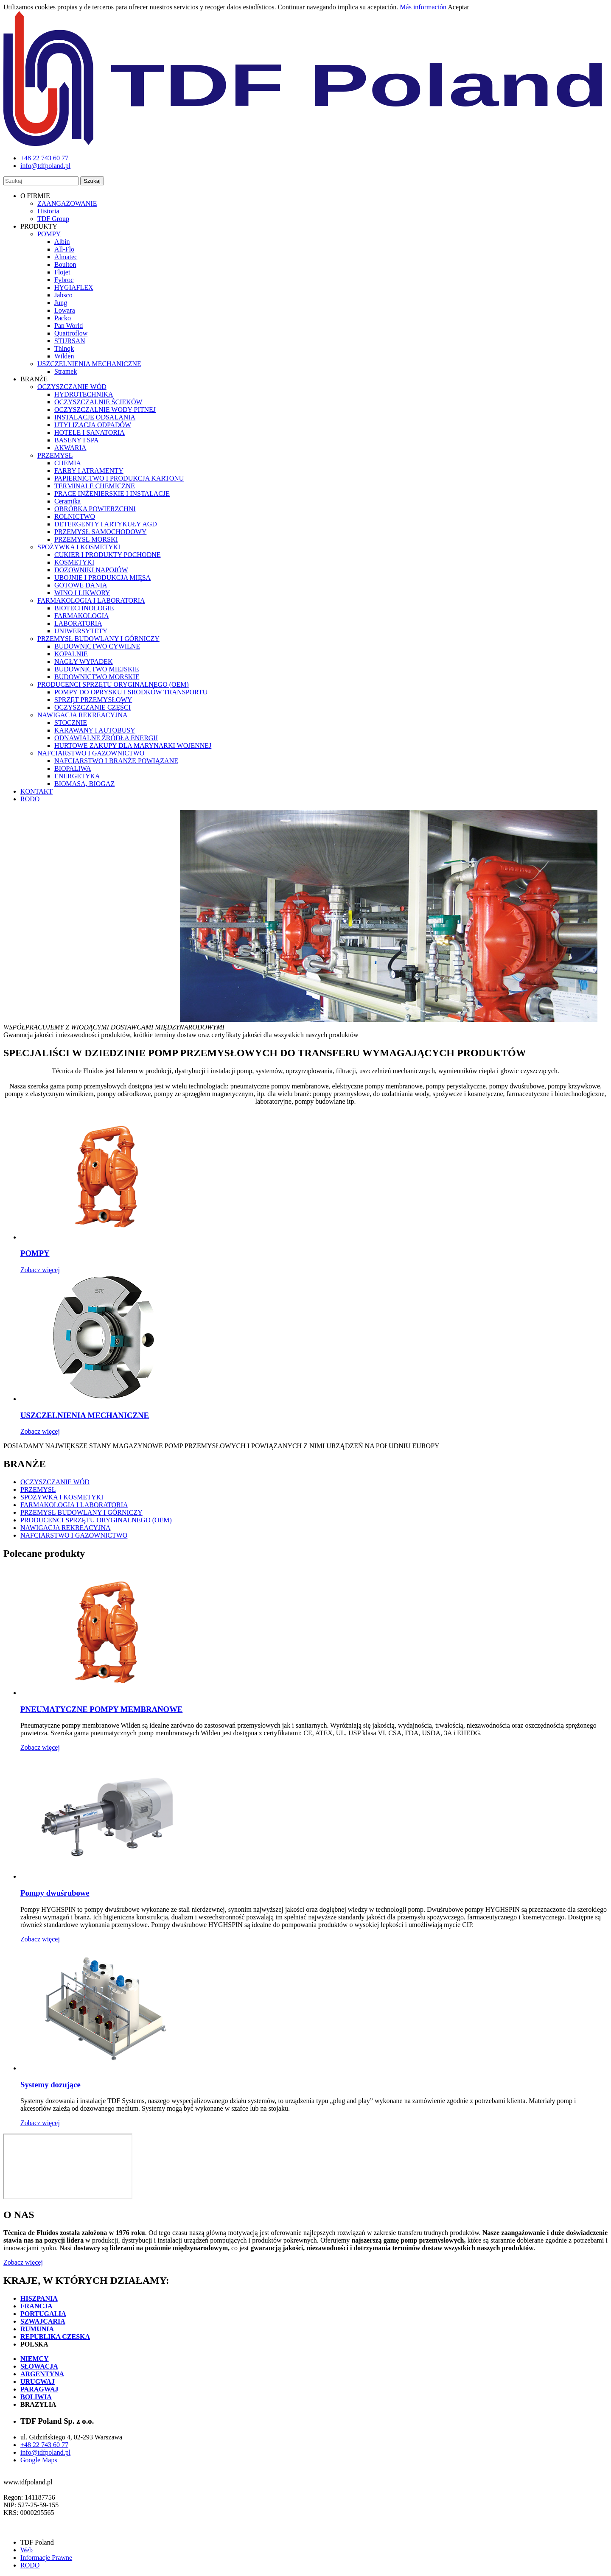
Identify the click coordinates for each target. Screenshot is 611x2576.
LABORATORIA (78, 623)
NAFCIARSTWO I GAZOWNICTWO (90, 753)
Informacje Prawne (46, 2557)
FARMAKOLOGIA (81, 615)
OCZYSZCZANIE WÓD (72, 386)
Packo (62, 318)
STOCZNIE (70, 722)
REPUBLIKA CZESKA (55, 2336)
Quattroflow (70, 333)
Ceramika (67, 501)
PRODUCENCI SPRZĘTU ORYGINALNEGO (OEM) (113, 684)
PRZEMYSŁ (55, 455)
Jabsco (63, 295)
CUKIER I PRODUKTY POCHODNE (107, 554)
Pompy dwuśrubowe (55, 1892)
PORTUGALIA (43, 2313)
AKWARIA (70, 447)
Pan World (68, 325)
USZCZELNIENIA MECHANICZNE (89, 363)
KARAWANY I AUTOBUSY (94, 730)
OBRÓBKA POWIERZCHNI (95, 508)
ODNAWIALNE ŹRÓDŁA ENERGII (106, 737)
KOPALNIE (71, 653)
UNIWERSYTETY (80, 631)
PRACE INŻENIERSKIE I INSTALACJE (112, 493)
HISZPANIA (39, 2298)
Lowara (64, 310)
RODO (29, 799)
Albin (62, 241)
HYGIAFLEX (73, 287)
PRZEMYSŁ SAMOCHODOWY (100, 531)
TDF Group (53, 218)
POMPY (49, 234)
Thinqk (64, 348)
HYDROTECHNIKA (83, 394)
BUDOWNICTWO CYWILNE (97, 646)
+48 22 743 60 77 (44, 2444)
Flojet (62, 272)
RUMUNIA (37, 2329)
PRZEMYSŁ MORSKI (86, 539)
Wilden (64, 356)
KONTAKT (36, 791)
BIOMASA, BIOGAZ (84, 783)
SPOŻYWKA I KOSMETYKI (79, 547)
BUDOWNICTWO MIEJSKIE (96, 669)
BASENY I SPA (76, 440)
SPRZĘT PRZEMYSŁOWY (93, 699)
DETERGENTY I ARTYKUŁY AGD (105, 524)
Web (26, 2550)
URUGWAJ (37, 2381)
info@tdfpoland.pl (45, 2452)
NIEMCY (34, 2358)
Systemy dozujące (50, 2084)
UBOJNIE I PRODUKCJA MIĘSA (102, 577)
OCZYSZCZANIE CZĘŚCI (92, 707)
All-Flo (64, 249)
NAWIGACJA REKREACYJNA (82, 715)
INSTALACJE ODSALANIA (94, 417)
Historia (48, 211)
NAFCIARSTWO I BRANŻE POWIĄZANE (116, 760)
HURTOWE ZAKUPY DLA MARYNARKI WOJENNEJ (132, 745)
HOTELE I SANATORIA (89, 432)
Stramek (65, 371)
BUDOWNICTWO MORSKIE (96, 676)
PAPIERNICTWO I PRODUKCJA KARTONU (119, 478)
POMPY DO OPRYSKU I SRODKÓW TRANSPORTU (130, 692)
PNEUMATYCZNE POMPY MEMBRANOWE (101, 1709)
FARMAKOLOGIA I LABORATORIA (91, 600)
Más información (423, 7)
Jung (60, 302)
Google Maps (38, 2460)
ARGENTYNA (42, 2373)
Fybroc (63, 279)
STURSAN (69, 340)
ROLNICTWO (74, 516)
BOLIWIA (36, 2396)
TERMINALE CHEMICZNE (94, 485)
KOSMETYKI (74, 562)
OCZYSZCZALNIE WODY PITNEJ (105, 409)
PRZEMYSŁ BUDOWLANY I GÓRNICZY (98, 638)
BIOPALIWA (72, 768)
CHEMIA (67, 463)
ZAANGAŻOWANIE (67, 203)
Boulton (65, 264)
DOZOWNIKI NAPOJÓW (91, 569)
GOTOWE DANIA (80, 585)
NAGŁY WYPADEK (83, 661)
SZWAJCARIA (42, 2321)
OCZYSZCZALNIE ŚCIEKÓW (98, 402)
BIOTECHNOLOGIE (84, 608)
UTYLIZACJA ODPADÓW (92, 424)
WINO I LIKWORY (82, 592)
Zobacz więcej (40, 1269)
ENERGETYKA (77, 776)
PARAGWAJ (39, 2389)
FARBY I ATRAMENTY (88, 470)
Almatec (65, 256)
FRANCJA (36, 2306)
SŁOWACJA (39, 2366)
